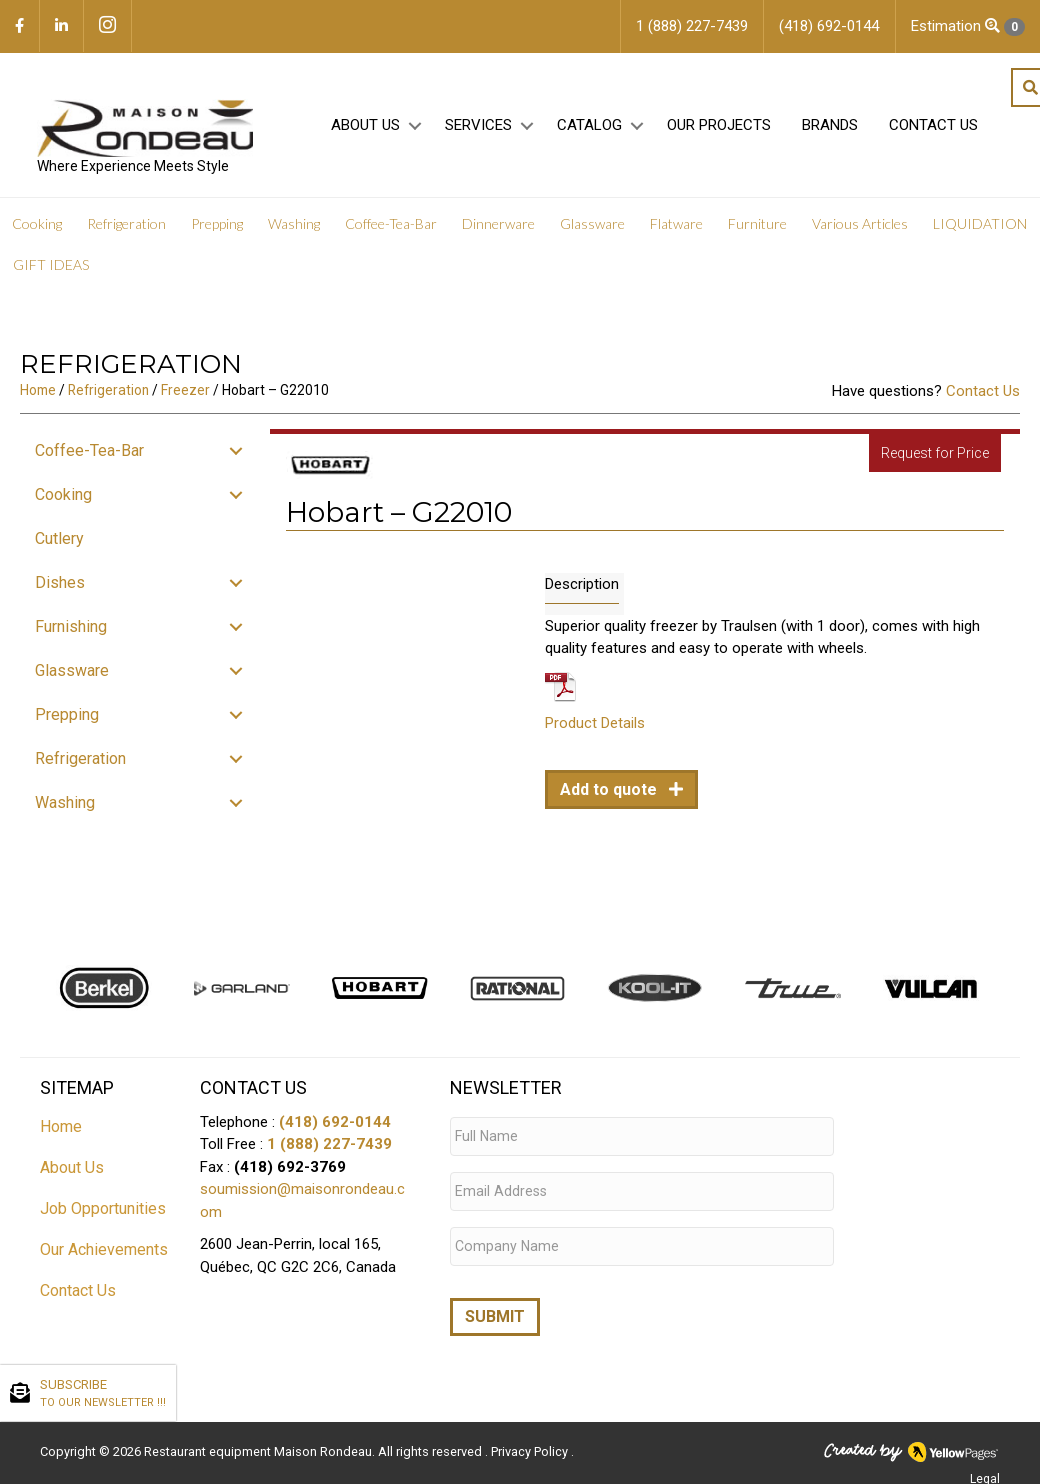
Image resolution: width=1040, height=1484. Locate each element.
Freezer (185, 396)
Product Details (595, 729)
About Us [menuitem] (362, 131)
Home (38, 396)
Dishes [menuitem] (60, 588)
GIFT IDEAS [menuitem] (51, 270)
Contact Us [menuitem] (930, 131)
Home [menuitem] (61, 1132)
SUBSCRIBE (103, 1394)
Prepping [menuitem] (217, 229)
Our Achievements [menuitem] (104, 1255)
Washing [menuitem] (294, 229)
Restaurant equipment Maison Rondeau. (259, 1440)
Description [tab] (582, 589)
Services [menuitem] (475, 131)
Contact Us (983, 397)
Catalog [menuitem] (586, 131)
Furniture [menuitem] (757, 229)
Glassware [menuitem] (592, 229)
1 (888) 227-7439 (329, 1150)
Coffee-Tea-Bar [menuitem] (391, 229)
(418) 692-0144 (335, 1128)
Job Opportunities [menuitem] (103, 1214)
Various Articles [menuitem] (860, 229)
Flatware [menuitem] (676, 229)
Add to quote (610, 795)
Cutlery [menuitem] (59, 544)
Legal (985, 1468)
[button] (411, 131)
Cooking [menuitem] (37, 229)
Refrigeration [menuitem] (126, 229)
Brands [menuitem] (827, 131)
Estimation (968, 26)
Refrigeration (108, 396)
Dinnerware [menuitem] (498, 229)
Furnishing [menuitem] (71, 632)
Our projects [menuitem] (716, 131)
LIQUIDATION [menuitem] (980, 229)
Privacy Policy (531, 1440)
